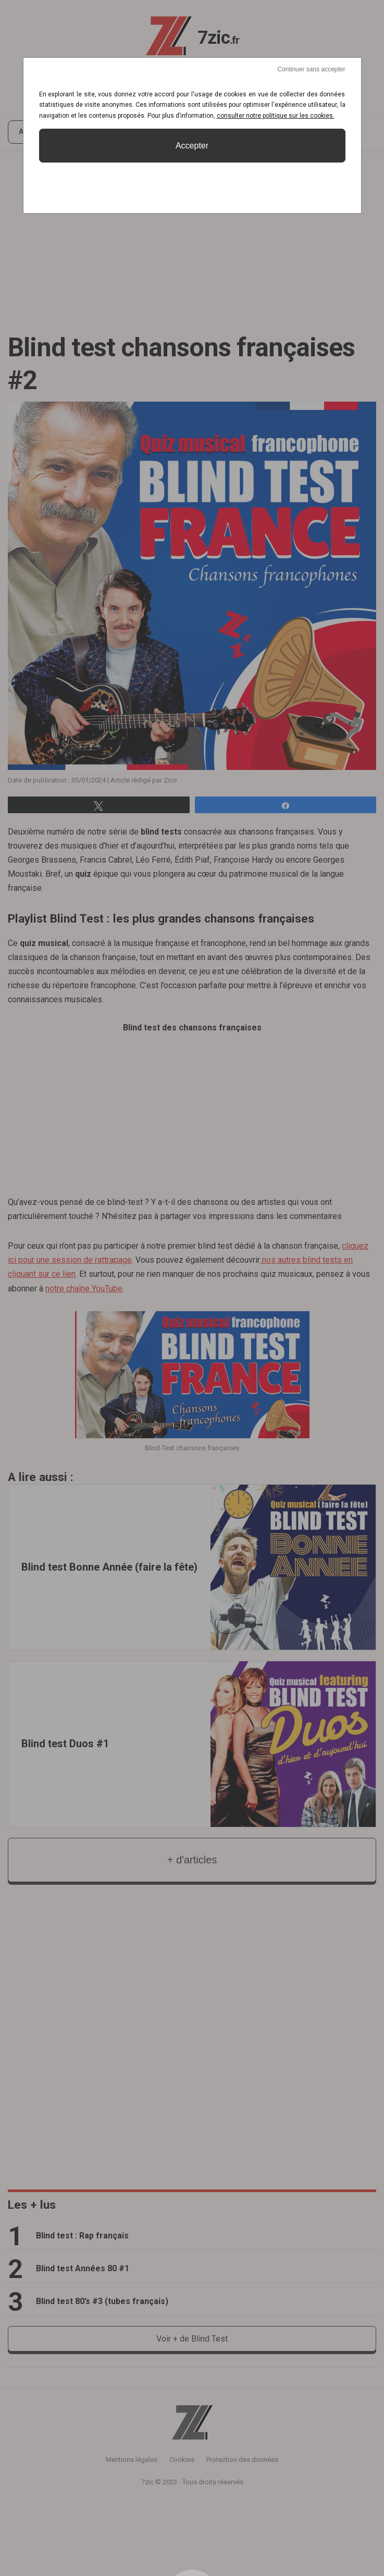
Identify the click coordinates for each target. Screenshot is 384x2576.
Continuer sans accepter (311, 69)
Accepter (192, 145)
